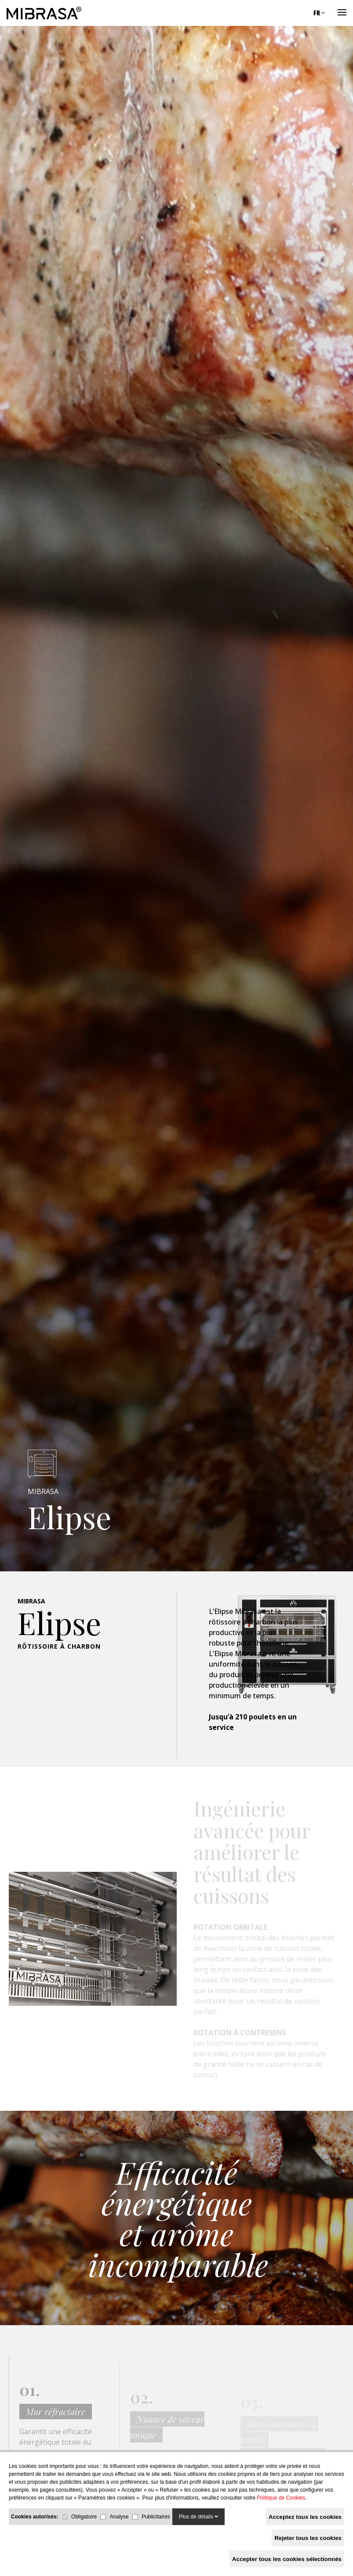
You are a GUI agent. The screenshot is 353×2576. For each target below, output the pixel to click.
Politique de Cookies (281, 2498)
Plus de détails (198, 2517)
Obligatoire (84, 2517)
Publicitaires (156, 2517)
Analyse (119, 2517)
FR (319, 12)
